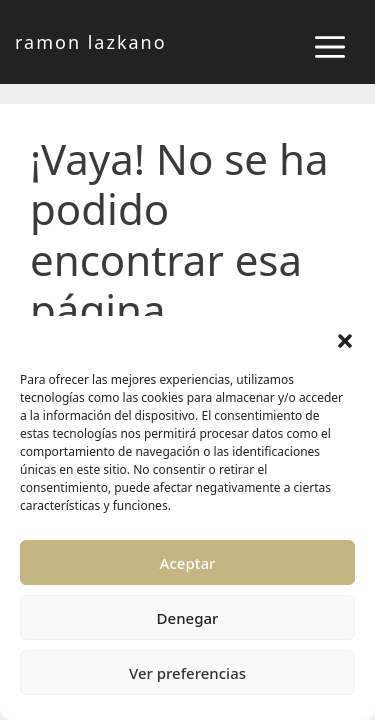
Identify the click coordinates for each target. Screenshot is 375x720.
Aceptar (188, 563)
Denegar (188, 618)
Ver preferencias (187, 673)
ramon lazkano (91, 42)
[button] (345, 341)
